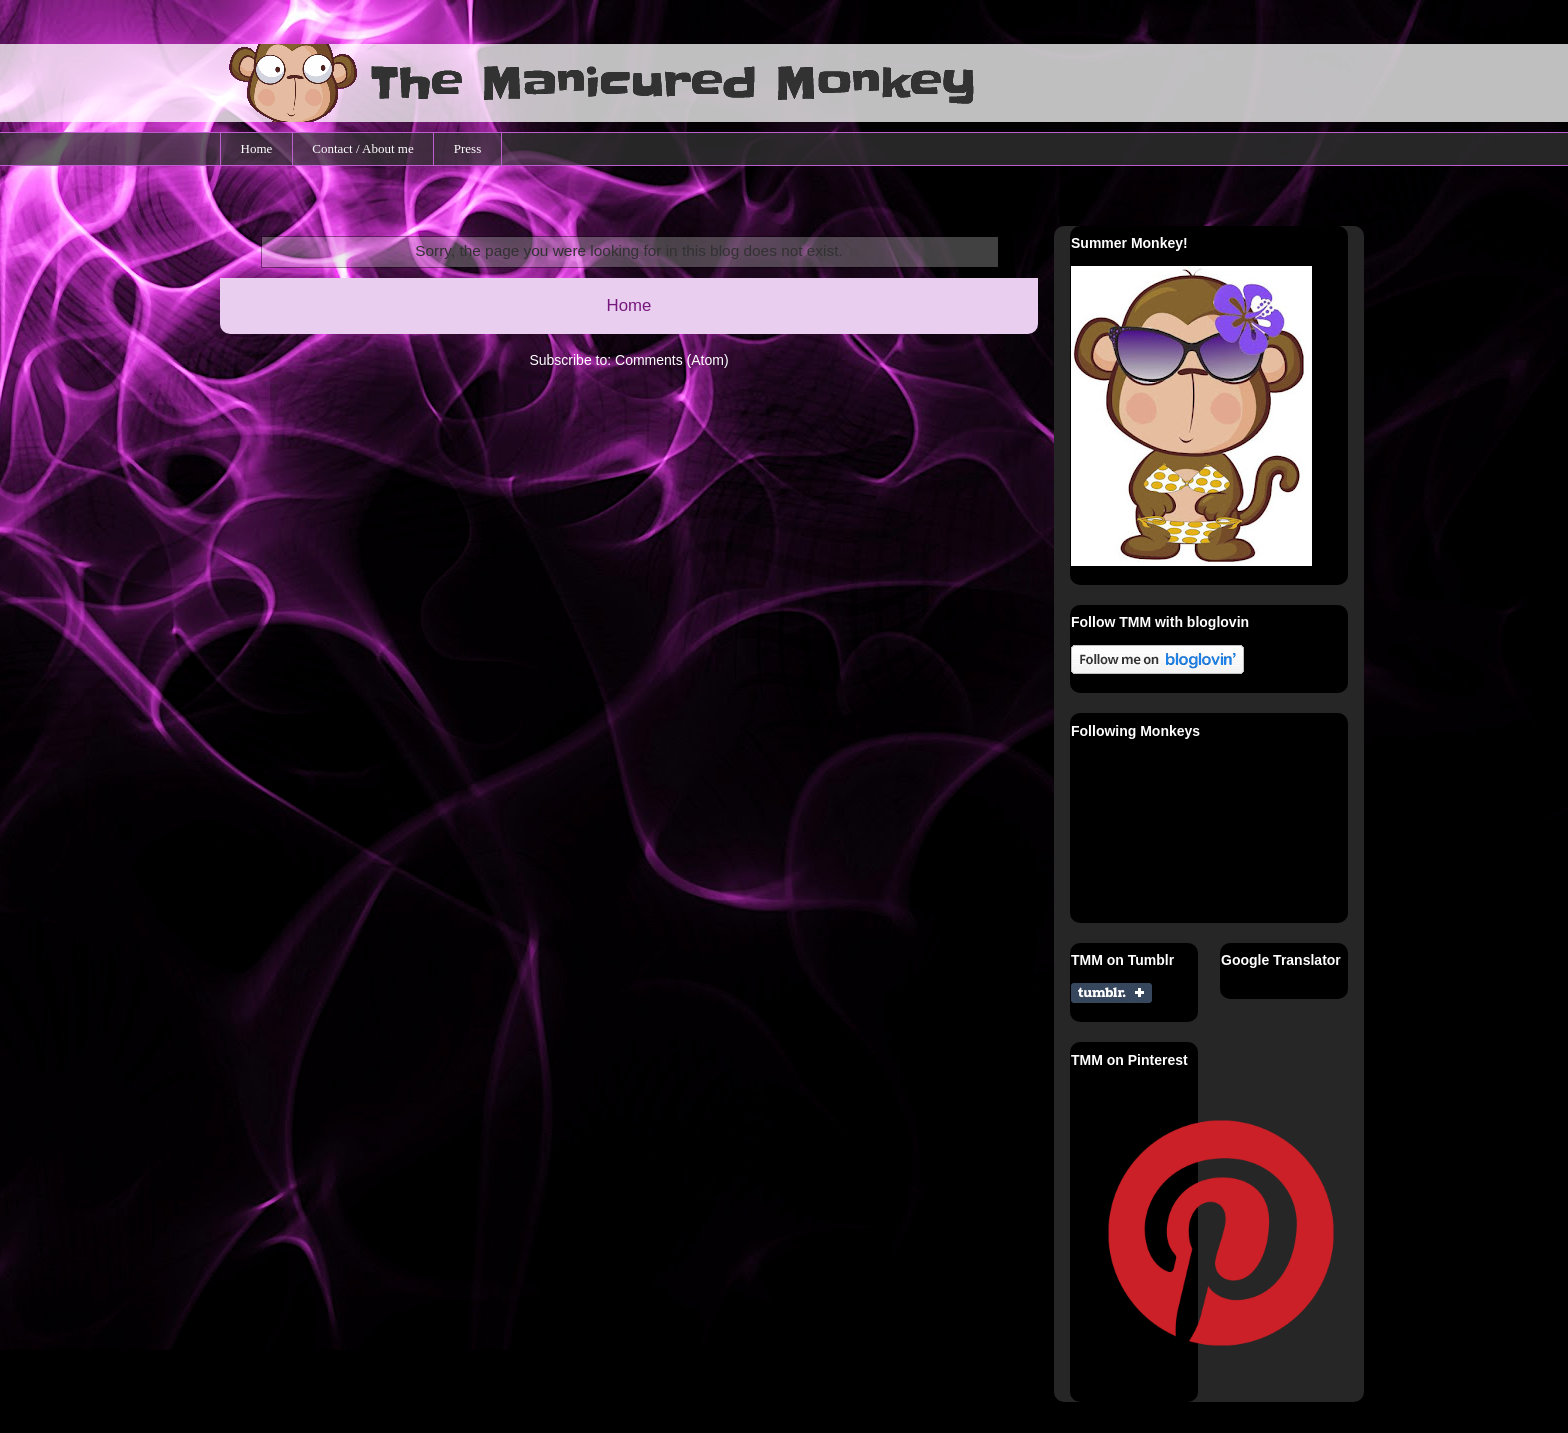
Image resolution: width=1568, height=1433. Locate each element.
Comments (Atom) (672, 360)
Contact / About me (362, 148)
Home (257, 148)
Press (467, 148)
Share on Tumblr (1111, 993)
